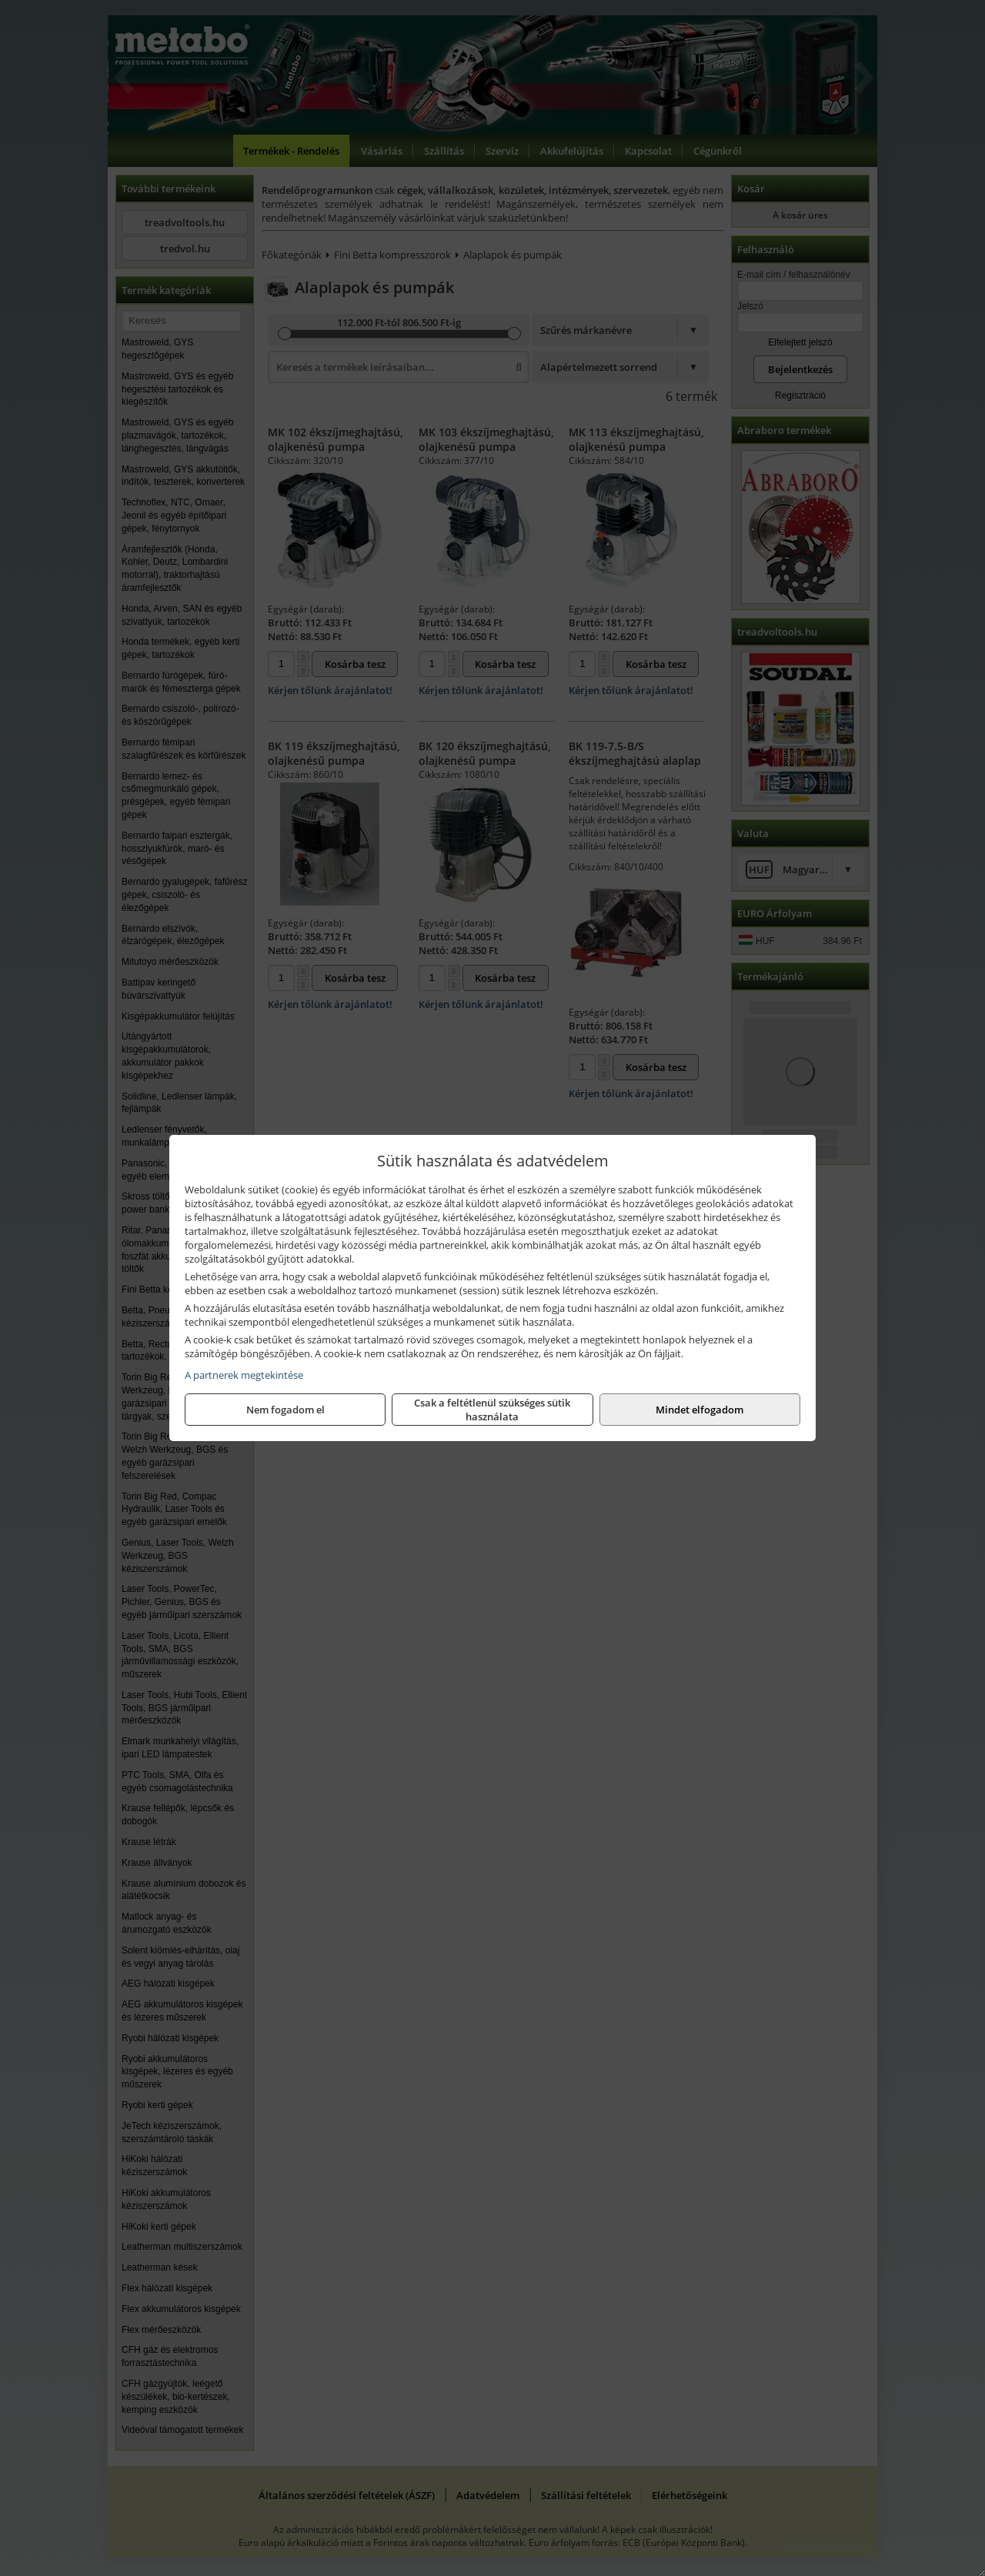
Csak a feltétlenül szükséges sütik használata (492, 1409)
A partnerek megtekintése (244, 1375)
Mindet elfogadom (699, 1409)
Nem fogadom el (285, 1409)
